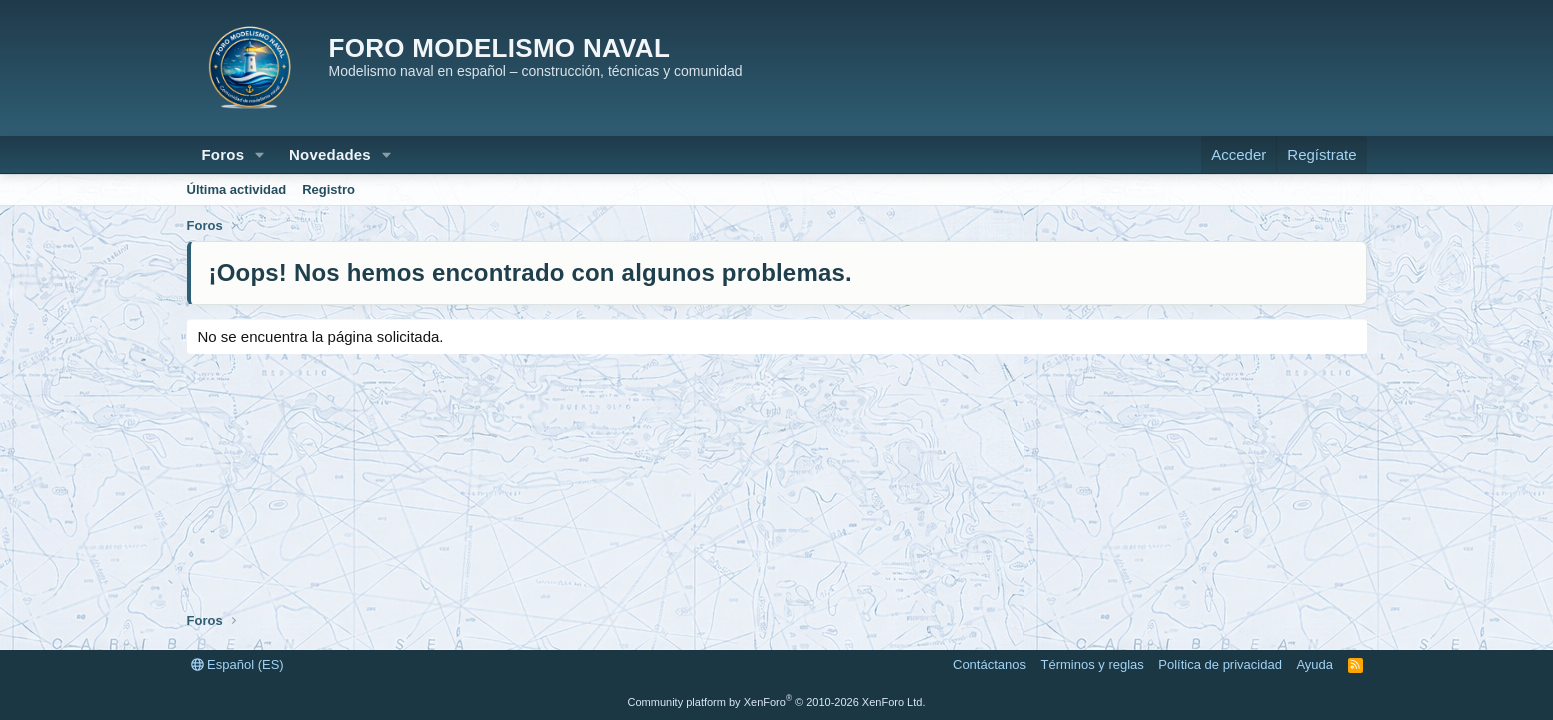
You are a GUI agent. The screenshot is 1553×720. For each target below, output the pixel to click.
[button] (260, 154)
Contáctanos (989, 664)
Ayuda (1314, 664)
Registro (328, 189)
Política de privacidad (1220, 664)
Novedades (330, 154)
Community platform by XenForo (777, 702)
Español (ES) (237, 664)
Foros (223, 154)
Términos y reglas (1092, 664)
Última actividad (237, 189)
